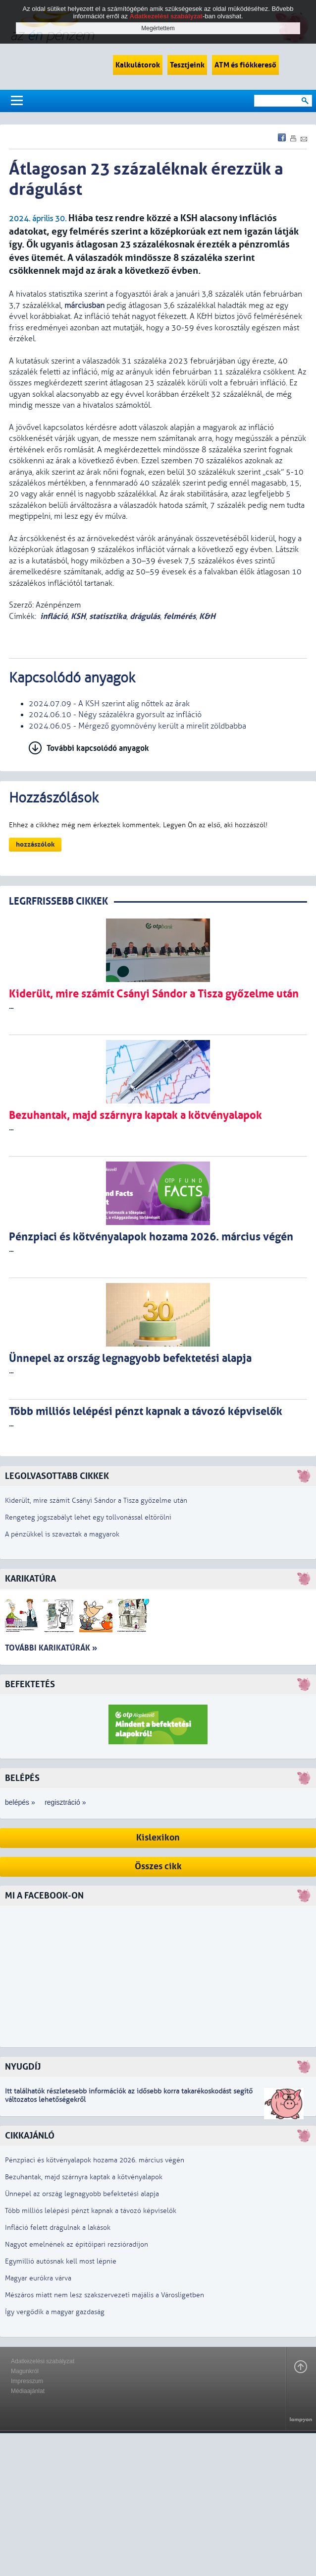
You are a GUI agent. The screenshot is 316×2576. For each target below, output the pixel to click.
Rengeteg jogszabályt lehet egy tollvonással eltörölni (88, 1517)
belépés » (20, 1802)
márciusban (84, 305)
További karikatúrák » (51, 1648)
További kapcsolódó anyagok (98, 748)
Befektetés (30, 1684)
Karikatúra (30, 1579)
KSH (78, 616)
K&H (207, 616)
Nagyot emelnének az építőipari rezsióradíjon (76, 2244)
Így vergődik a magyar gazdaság (55, 2312)
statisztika (107, 616)
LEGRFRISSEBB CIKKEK (58, 901)
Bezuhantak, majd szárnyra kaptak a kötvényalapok (83, 2177)
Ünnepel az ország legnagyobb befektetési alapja (82, 2194)
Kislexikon (158, 1838)
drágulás (145, 616)
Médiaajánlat (28, 2391)
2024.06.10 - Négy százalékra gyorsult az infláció (115, 714)
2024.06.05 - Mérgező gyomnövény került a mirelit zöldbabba (137, 726)
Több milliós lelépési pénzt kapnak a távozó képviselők (90, 2211)
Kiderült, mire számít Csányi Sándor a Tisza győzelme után (96, 1500)
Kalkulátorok (137, 65)
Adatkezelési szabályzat (42, 2361)
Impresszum (27, 2381)
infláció (53, 616)
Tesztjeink (187, 65)
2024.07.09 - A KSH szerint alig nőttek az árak (109, 703)
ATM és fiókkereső (245, 65)
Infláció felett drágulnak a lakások (57, 2227)
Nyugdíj (23, 2067)
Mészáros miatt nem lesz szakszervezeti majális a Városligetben (104, 2295)
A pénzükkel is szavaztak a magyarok (62, 1534)
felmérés (179, 616)
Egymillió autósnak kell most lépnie (60, 2261)
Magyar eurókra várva (38, 2278)
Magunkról (25, 2371)
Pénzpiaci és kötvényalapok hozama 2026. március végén (94, 2160)
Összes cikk (158, 1866)
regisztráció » (65, 1802)
